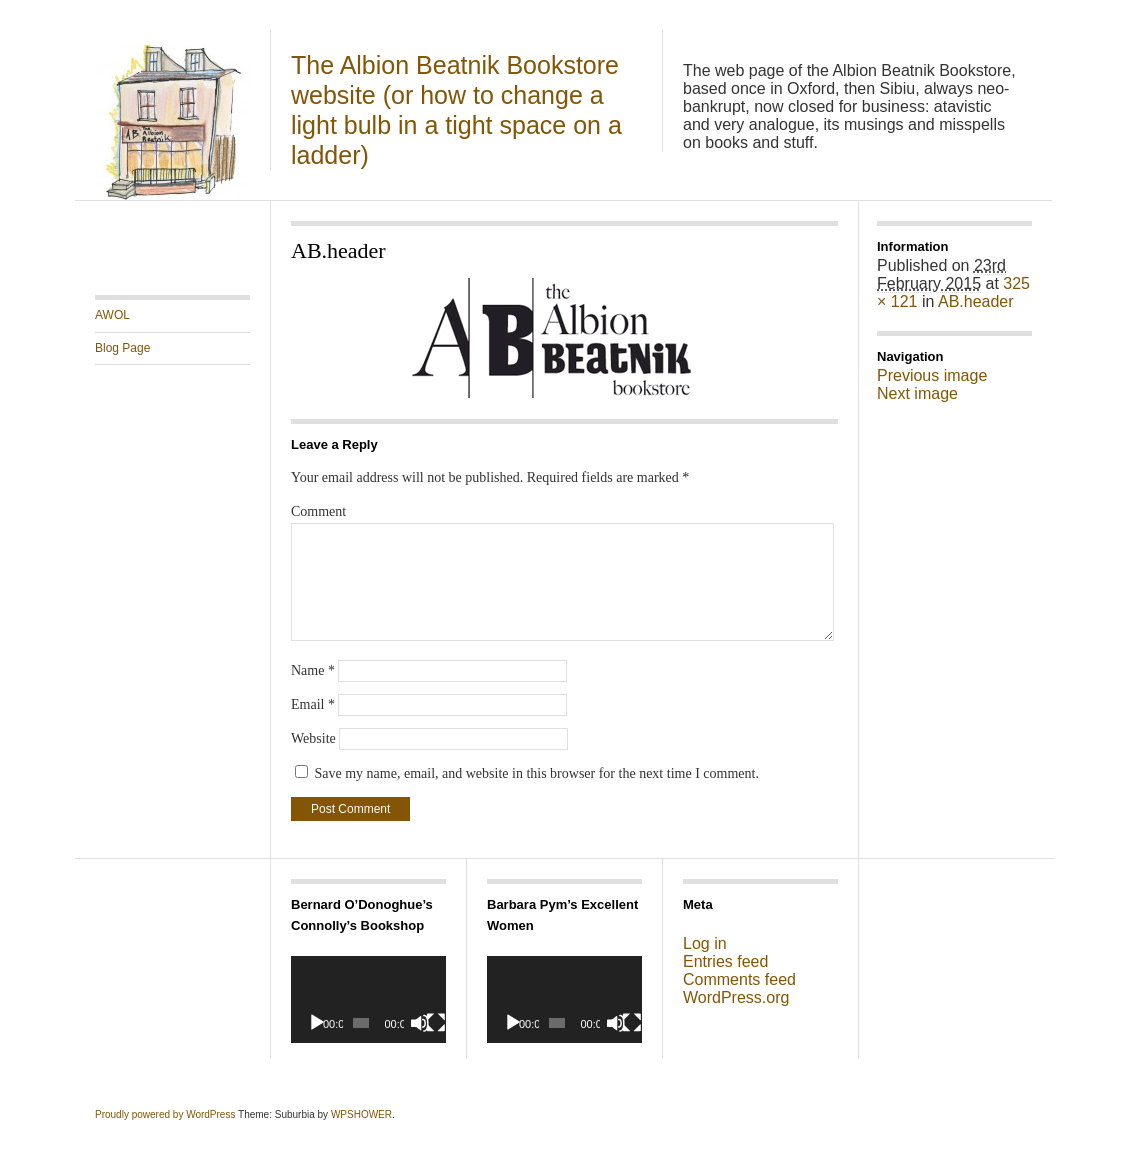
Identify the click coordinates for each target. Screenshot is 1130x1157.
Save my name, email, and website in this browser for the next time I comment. (537, 773)
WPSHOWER (361, 1114)
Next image (917, 393)
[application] (368, 999)
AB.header (976, 301)
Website (313, 738)
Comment (318, 511)
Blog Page (122, 348)
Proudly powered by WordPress (165, 1114)
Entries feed (725, 961)
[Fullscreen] (436, 1023)
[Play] (317, 1023)
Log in (705, 943)
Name (313, 670)
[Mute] (420, 1023)
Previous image (932, 375)
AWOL (112, 315)
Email (313, 704)
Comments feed (739, 979)
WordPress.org (736, 997)
